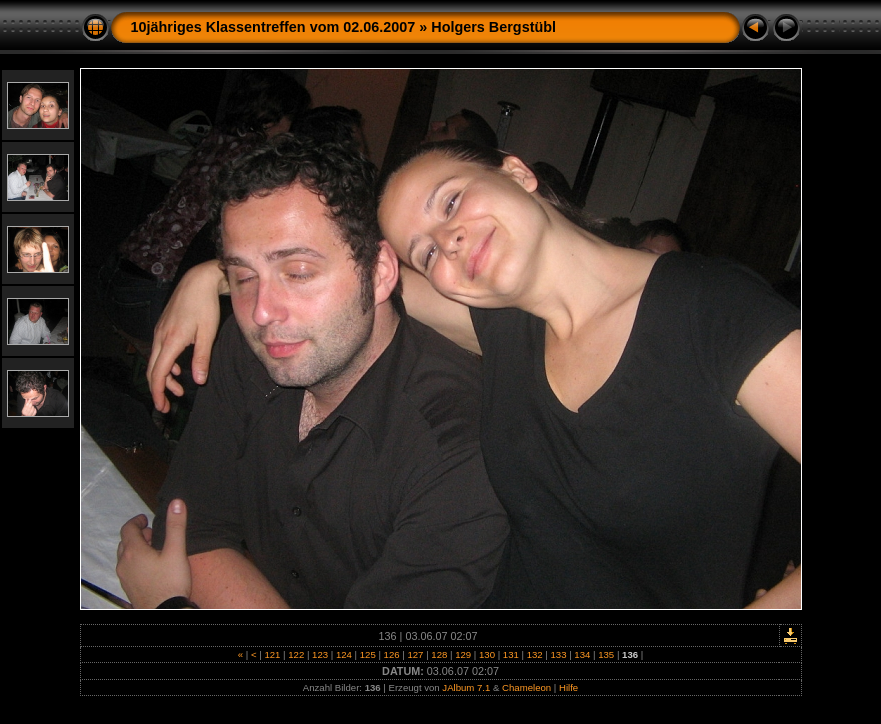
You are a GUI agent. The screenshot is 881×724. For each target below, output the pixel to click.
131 (510, 654)
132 (534, 654)
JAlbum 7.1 (466, 687)
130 (486, 654)
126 (391, 654)
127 (415, 654)
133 (558, 654)
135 (606, 654)
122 (296, 654)
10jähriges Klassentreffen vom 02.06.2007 (273, 27)
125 (367, 654)
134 (582, 654)
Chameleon (526, 687)
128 (439, 654)
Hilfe (568, 687)
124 (343, 654)
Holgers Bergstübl (493, 27)
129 (462, 654)
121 (272, 654)
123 (319, 654)
